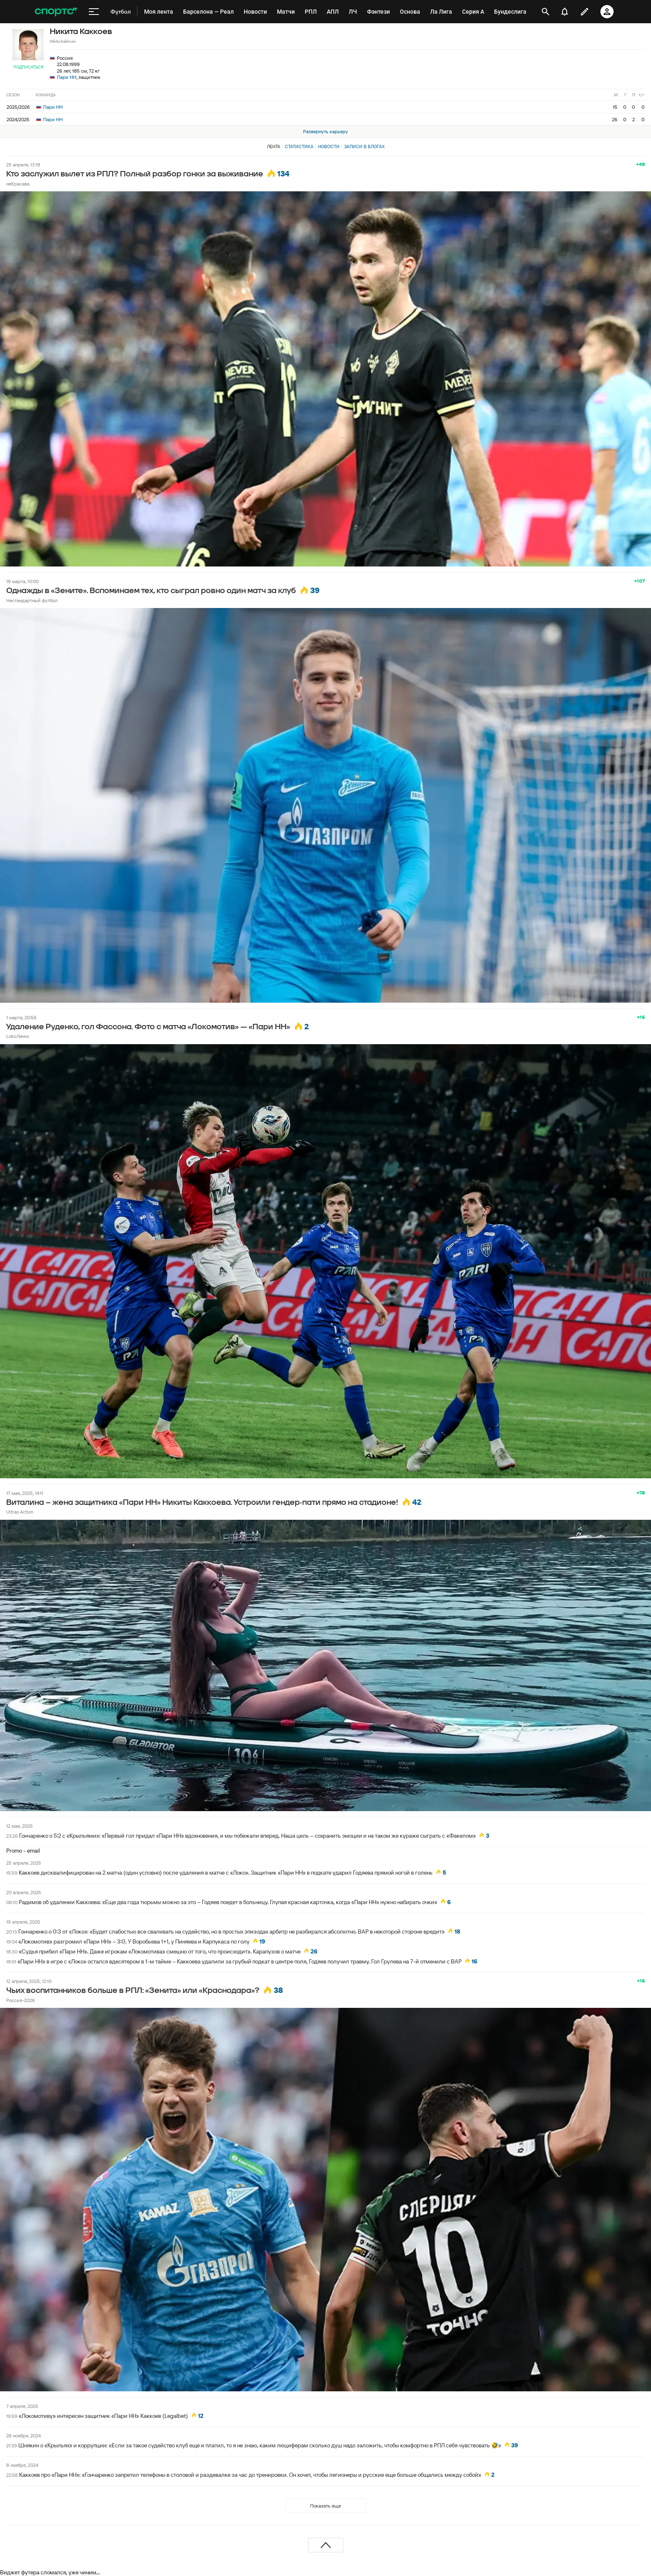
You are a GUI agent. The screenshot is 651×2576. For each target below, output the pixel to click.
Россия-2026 (20, 2000)
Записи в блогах (364, 146)
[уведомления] (565, 12)
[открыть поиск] (545, 12)
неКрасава (17, 184)
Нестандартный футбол (31, 600)
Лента (273, 146)
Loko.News (17, 1036)
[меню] (94, 11)
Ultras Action (19, 1512)
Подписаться (28, 67)
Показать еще (325, 2506)
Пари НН (66, 77)
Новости (329, 146)
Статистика (299, 146)
